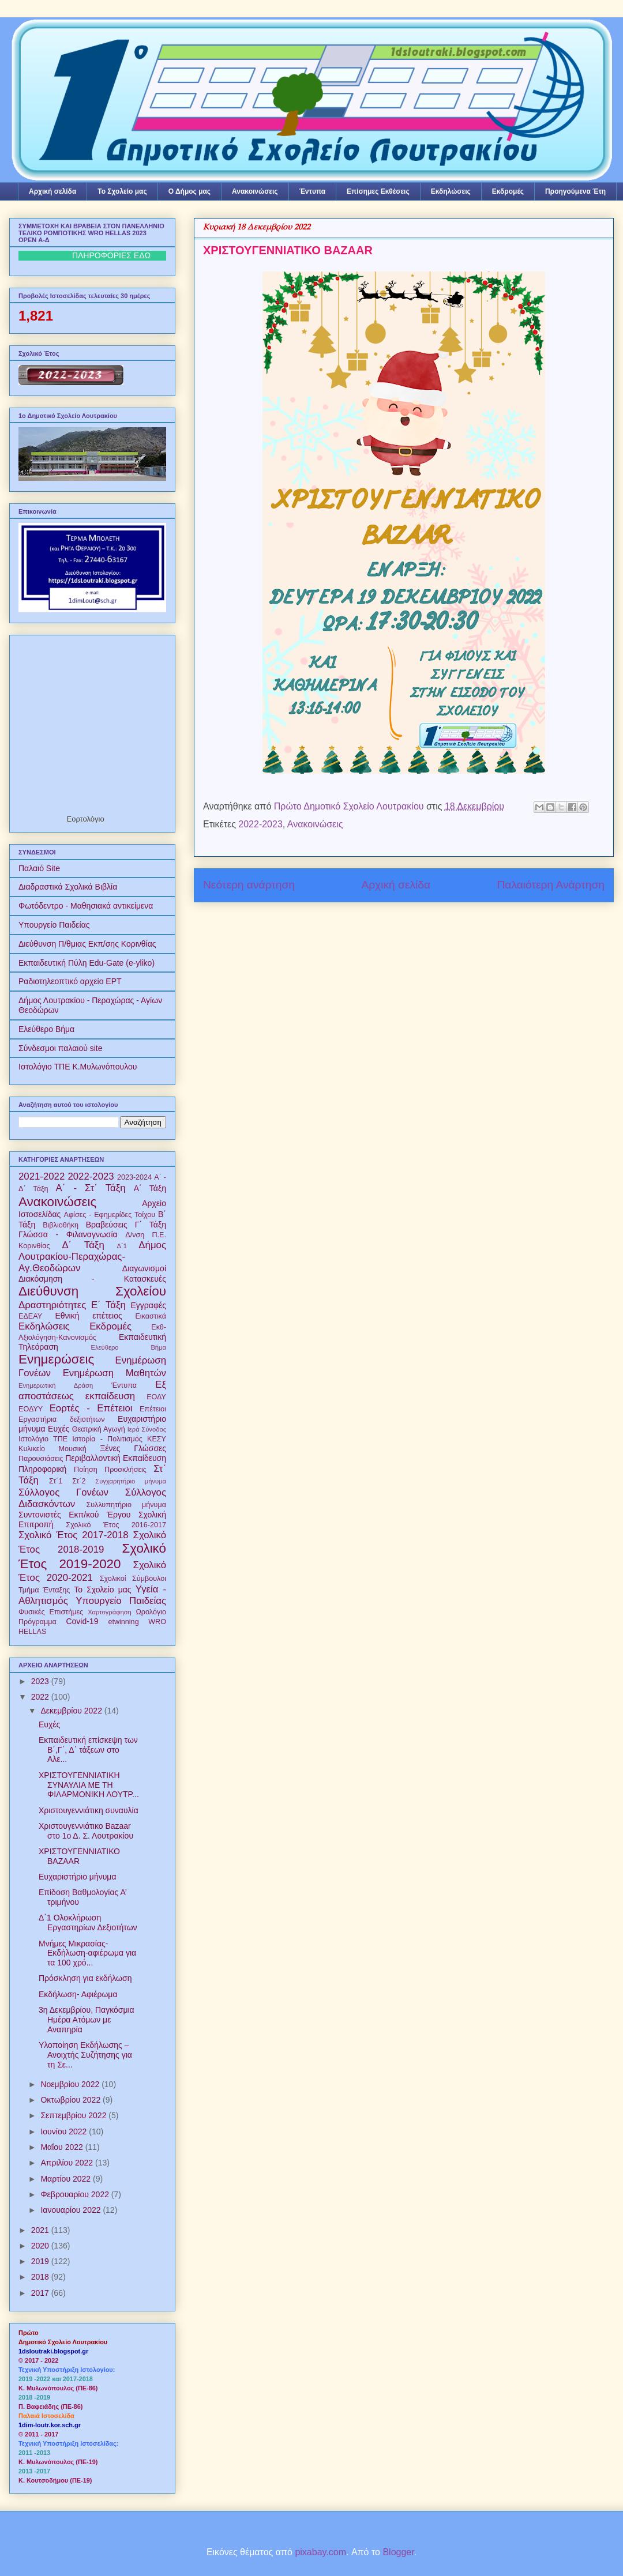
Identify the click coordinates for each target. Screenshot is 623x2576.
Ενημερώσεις (56, 1359)
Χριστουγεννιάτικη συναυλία (88, 1810)
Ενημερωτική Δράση (55, 1385)
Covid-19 (82, 1621)
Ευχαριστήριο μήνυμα (78, 1876)
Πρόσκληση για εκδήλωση (85, 1978)
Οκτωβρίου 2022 (71, 2099)
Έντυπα (312, 191)
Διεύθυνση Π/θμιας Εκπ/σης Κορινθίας (87, 943)
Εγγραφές (148, 1305)
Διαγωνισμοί (144, 1268)
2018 (41, 2276)
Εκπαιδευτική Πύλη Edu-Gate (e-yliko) (86, 962)
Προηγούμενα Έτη (575, 191)
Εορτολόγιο (85, 819)
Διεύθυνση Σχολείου (92, 1291)
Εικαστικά (150, 1316)
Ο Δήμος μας (189, 191)
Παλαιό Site (39, 868)
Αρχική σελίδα (52, 191)
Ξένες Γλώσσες (133, 1448)
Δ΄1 (122, 1245)
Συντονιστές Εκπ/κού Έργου (74, 1514)
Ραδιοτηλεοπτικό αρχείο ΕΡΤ (70, 981)
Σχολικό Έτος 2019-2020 (92, 1556)
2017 (41, 2293)
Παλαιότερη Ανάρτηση (551, 885)
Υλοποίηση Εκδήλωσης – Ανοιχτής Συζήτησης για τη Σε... (85, 2054)
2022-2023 (260, 824)
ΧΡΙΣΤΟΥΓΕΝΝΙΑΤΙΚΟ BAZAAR (79, 1856)
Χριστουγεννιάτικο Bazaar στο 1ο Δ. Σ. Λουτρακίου (86, 1830)
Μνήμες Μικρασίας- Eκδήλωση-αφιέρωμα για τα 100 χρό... (87, 1953)
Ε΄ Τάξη (108, 1305)
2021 (41, 2230)
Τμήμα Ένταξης (44, 1590)
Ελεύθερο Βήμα (46, 1029)
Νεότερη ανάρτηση (249, 885)
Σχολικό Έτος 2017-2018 (73, 1535)
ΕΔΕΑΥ (30, 1316)
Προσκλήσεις (125, 1470)
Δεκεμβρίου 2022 (72, 1710)
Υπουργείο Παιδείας (54, 924)
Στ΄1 (55, 1481)
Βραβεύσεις (106, 1224)
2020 (41, 2245)
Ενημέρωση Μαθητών (114, 1373)
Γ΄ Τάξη (150, 1224)
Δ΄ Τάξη (83, 1245)
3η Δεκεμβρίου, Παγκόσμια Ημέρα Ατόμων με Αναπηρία (86, 2019)
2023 (41, 1681)
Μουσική (73, 1449)
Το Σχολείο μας (122, 191)
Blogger (398, 2552)
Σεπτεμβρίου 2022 (74, 2115)
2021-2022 (41, 1176)
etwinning (123, 1622)
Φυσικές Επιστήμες (50, 1612)
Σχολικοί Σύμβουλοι (133, 1579)
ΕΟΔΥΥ (30, 1409)
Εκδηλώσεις (451, 191)
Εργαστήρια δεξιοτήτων (61, 1419)
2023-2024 (134, 1177)
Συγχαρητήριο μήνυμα (130, 1481)
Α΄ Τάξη (150, 1188)
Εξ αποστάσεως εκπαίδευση (92, 1390)
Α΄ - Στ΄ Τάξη (91, 1187)
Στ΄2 (78, 1481)
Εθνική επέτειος (88, 1315)
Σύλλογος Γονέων (63, 1492)
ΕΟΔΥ (156, 1397)
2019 (41, 2261)
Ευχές (58, 1428)
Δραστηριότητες (52, 1305)
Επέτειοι (153, 1409)
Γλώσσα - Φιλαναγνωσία (68, 1234)
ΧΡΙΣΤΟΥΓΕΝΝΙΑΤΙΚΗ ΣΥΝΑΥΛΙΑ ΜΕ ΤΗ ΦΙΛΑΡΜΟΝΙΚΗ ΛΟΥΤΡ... (89, 1785)
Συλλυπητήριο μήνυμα (126, 1505)
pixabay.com (320, 2552)
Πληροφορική (42, 1469)
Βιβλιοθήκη (60, 1225)
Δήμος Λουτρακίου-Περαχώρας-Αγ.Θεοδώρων (92, 1257)
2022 (41, 1696)
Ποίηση (85, 1470)
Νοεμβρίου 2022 (71, 2084)
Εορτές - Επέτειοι (91, 1408)
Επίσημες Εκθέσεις (378, 191)
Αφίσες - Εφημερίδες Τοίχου (110, 1215)
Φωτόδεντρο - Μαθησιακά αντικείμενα (85, 905)
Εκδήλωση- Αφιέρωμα (78, 1994)
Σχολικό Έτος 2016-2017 (116, 1525)
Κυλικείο (31, 1449)
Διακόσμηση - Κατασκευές (92, 1278)
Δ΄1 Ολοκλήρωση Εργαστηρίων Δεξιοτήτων (88, 1922)
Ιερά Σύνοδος (146, 1429)
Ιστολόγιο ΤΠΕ (42, 1439)
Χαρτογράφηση (110, 1612)
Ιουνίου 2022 (64, 2131)
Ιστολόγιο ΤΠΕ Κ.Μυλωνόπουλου (77, 1066)
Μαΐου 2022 (62, 2147)
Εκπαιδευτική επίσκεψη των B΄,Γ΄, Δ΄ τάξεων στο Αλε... (88, 1749)
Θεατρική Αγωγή (98, 1429)
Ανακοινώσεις (255, 191)
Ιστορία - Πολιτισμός (107, 1439)
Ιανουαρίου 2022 (71, 2210)
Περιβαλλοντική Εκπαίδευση (115, 1458)
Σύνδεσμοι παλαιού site (60, 1048)
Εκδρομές (508, 191)
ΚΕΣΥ (156, 1439)
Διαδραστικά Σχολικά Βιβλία (67, 886)
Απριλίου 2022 (67, 2162)
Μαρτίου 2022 (66, 2178)
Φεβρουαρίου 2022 (75, 2194)
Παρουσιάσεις (40, 1459)
